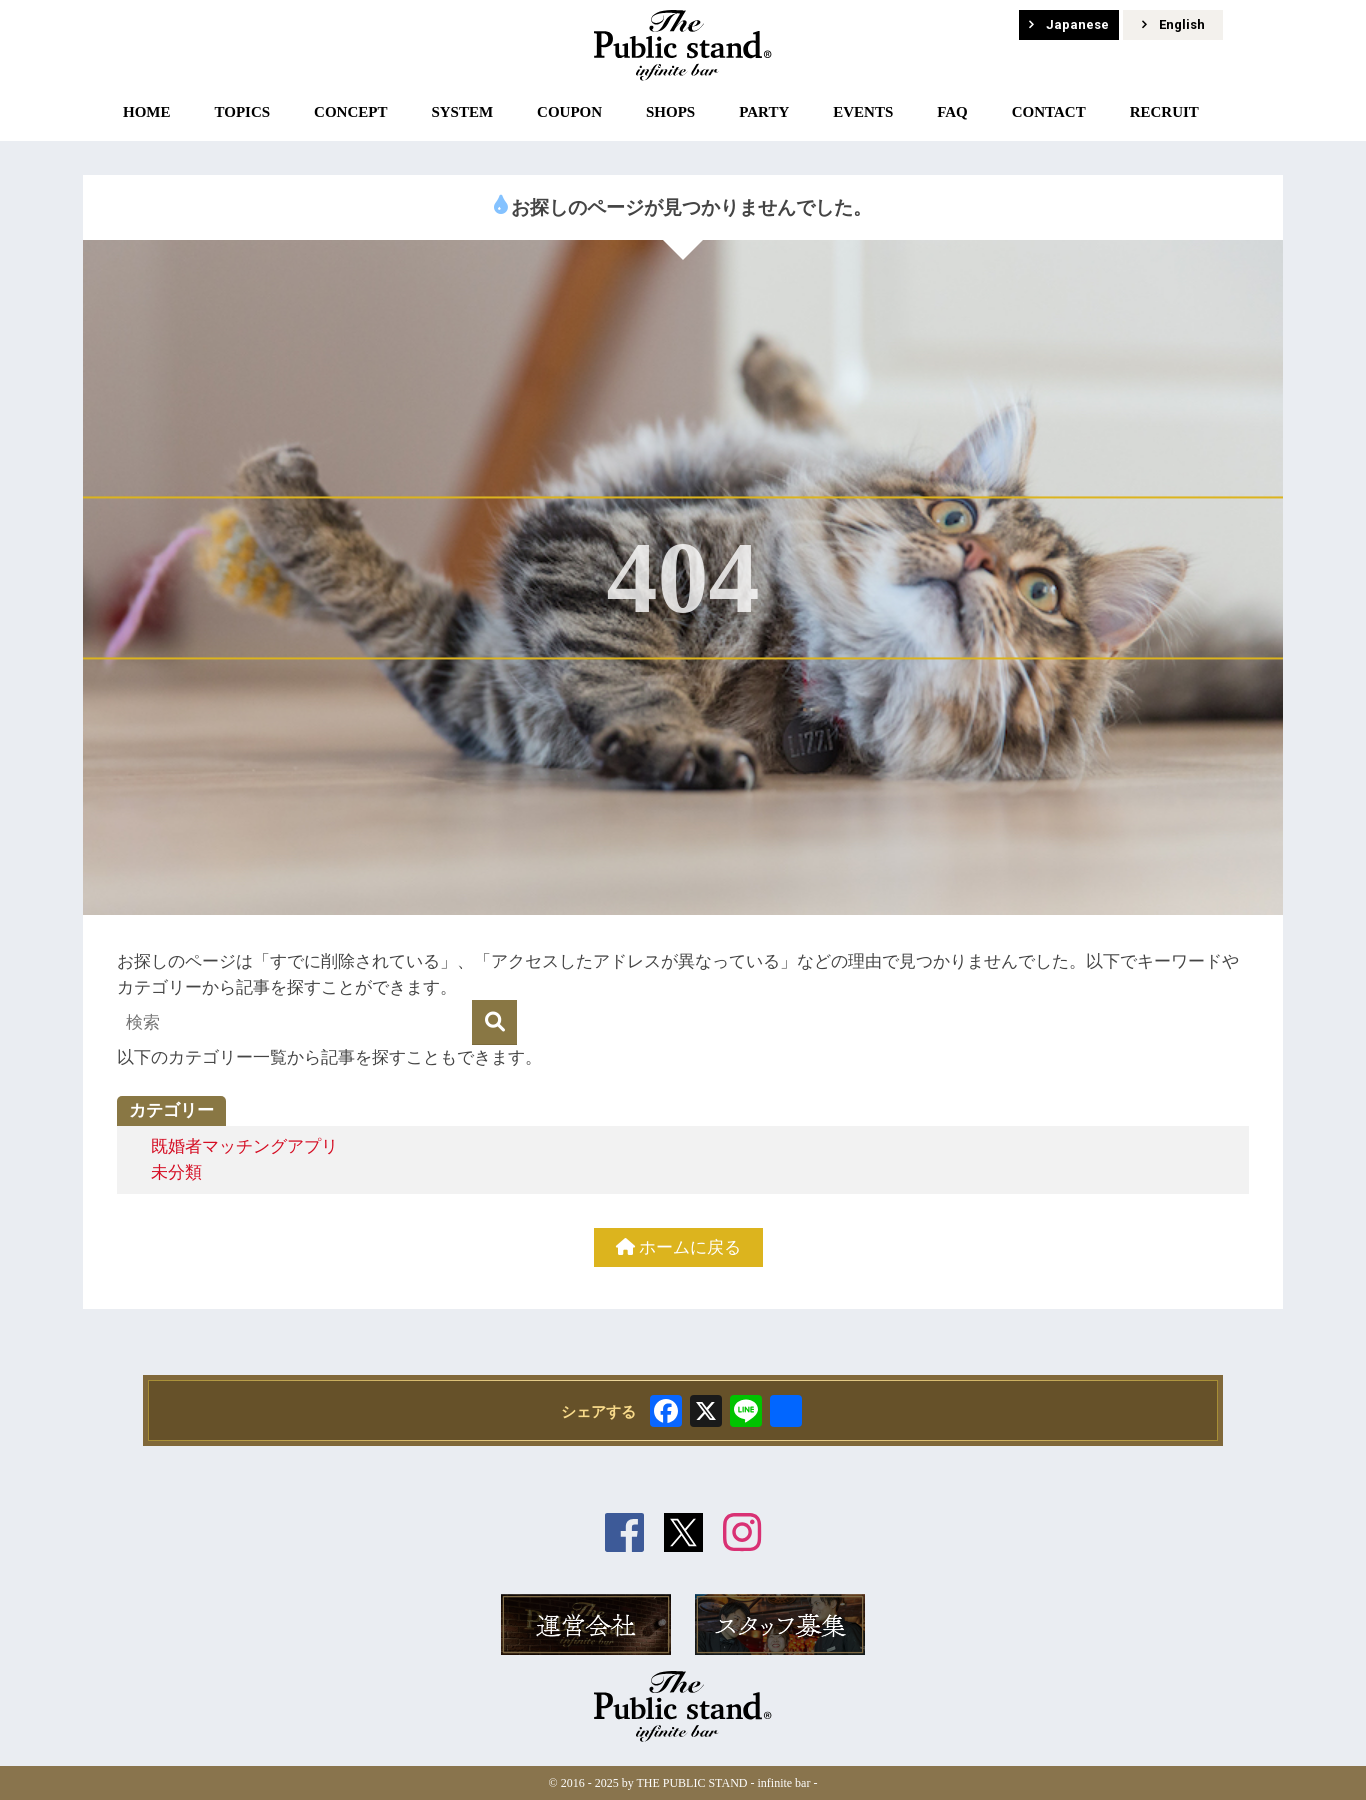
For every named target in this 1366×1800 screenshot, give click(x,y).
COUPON (569, 112)
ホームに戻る (678, 1247)
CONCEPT (350, 112)
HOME (147, 112)
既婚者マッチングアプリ (244, 1146)
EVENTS (863, 112)
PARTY (764, 112)
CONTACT (1049, 112)
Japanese (1069, 24)
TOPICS (242, 112)
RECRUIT (1164, 112)
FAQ (952, 112)
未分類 (176, 1172)
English (1173, 24)
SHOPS (670, 112)
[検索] (494, 1022)
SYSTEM (462, 112)
